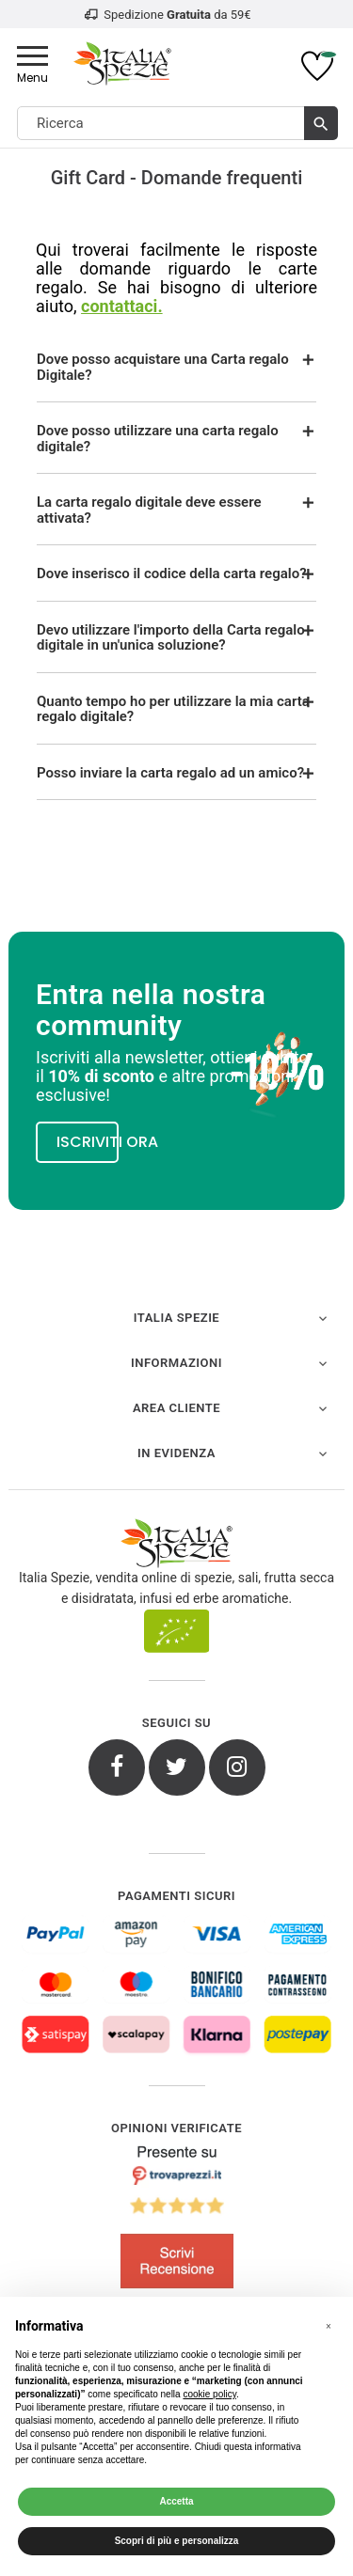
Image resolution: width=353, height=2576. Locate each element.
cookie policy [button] (209, 2394)
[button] (328, 2327)
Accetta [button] (176, 2501)
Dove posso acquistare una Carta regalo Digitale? (163, 367)
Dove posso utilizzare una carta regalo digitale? (158, 438)
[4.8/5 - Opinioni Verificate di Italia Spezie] (176, 2221)
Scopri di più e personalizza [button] (177, 2541)
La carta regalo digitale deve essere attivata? (149, 510)
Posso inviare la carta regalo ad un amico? (170, 772)
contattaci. (122, 306)
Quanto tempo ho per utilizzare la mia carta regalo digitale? (173, 709)
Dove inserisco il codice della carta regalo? (172, 573)
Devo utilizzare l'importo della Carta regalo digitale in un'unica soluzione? (171, 637)
